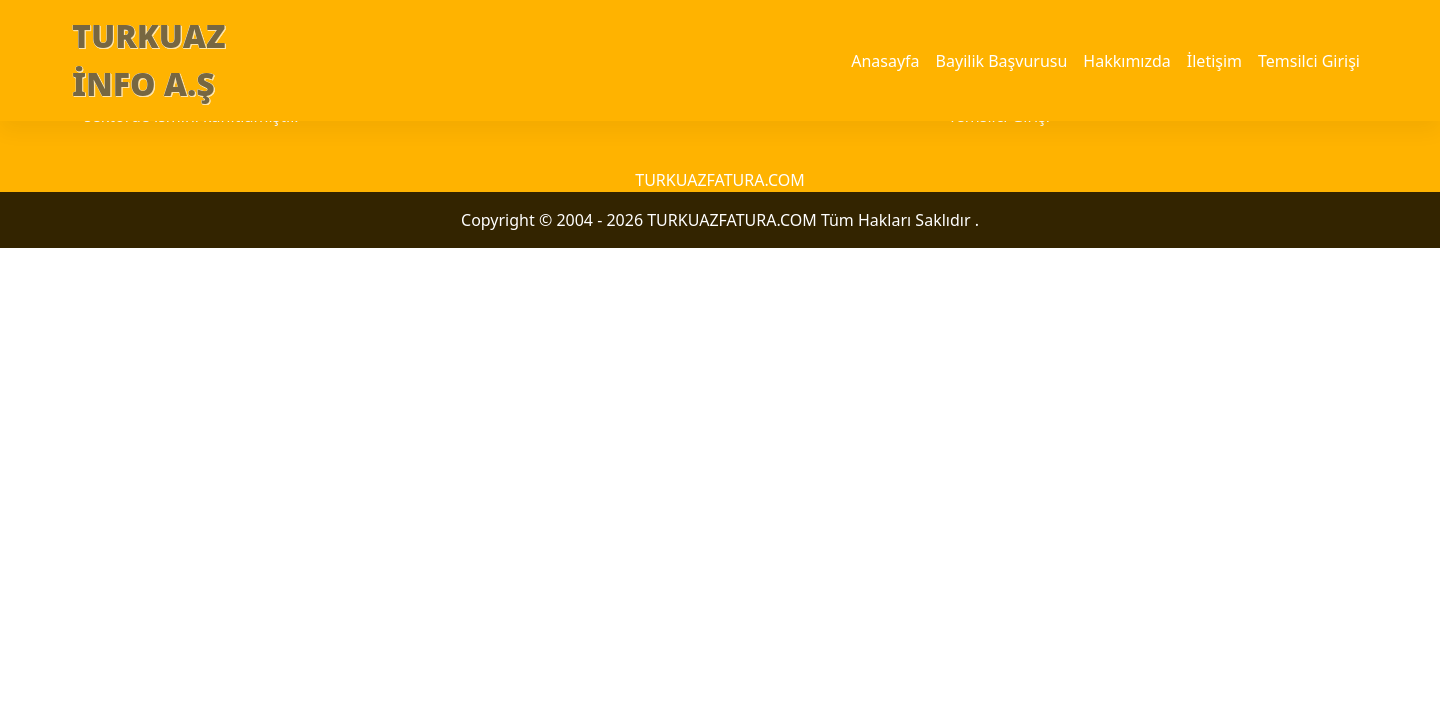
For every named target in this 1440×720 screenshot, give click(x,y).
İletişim (1214, 61)
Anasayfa (885, 61)
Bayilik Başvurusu (1002, 61)
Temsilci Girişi (1309, 61)
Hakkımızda (1126, 61)
